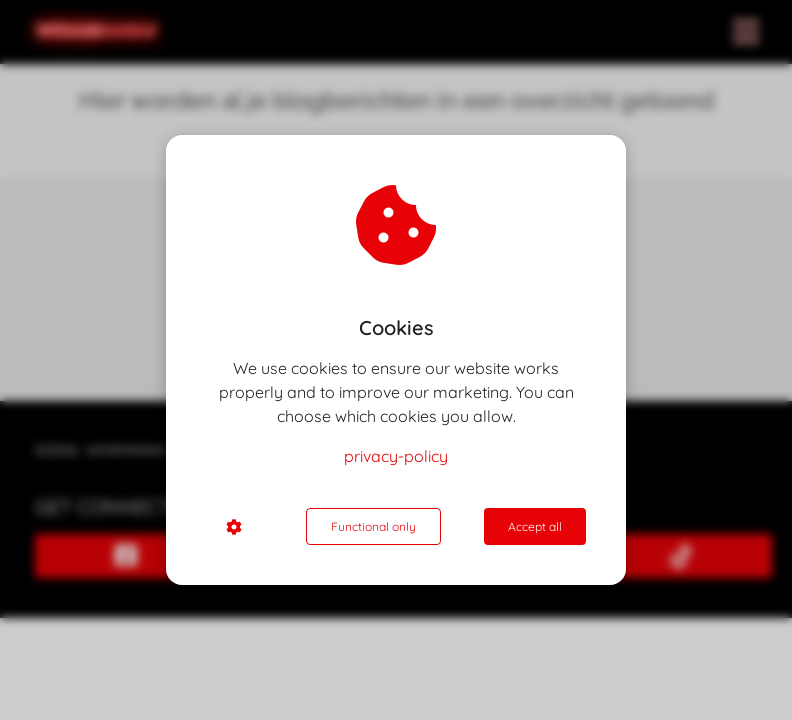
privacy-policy (396, 456)
